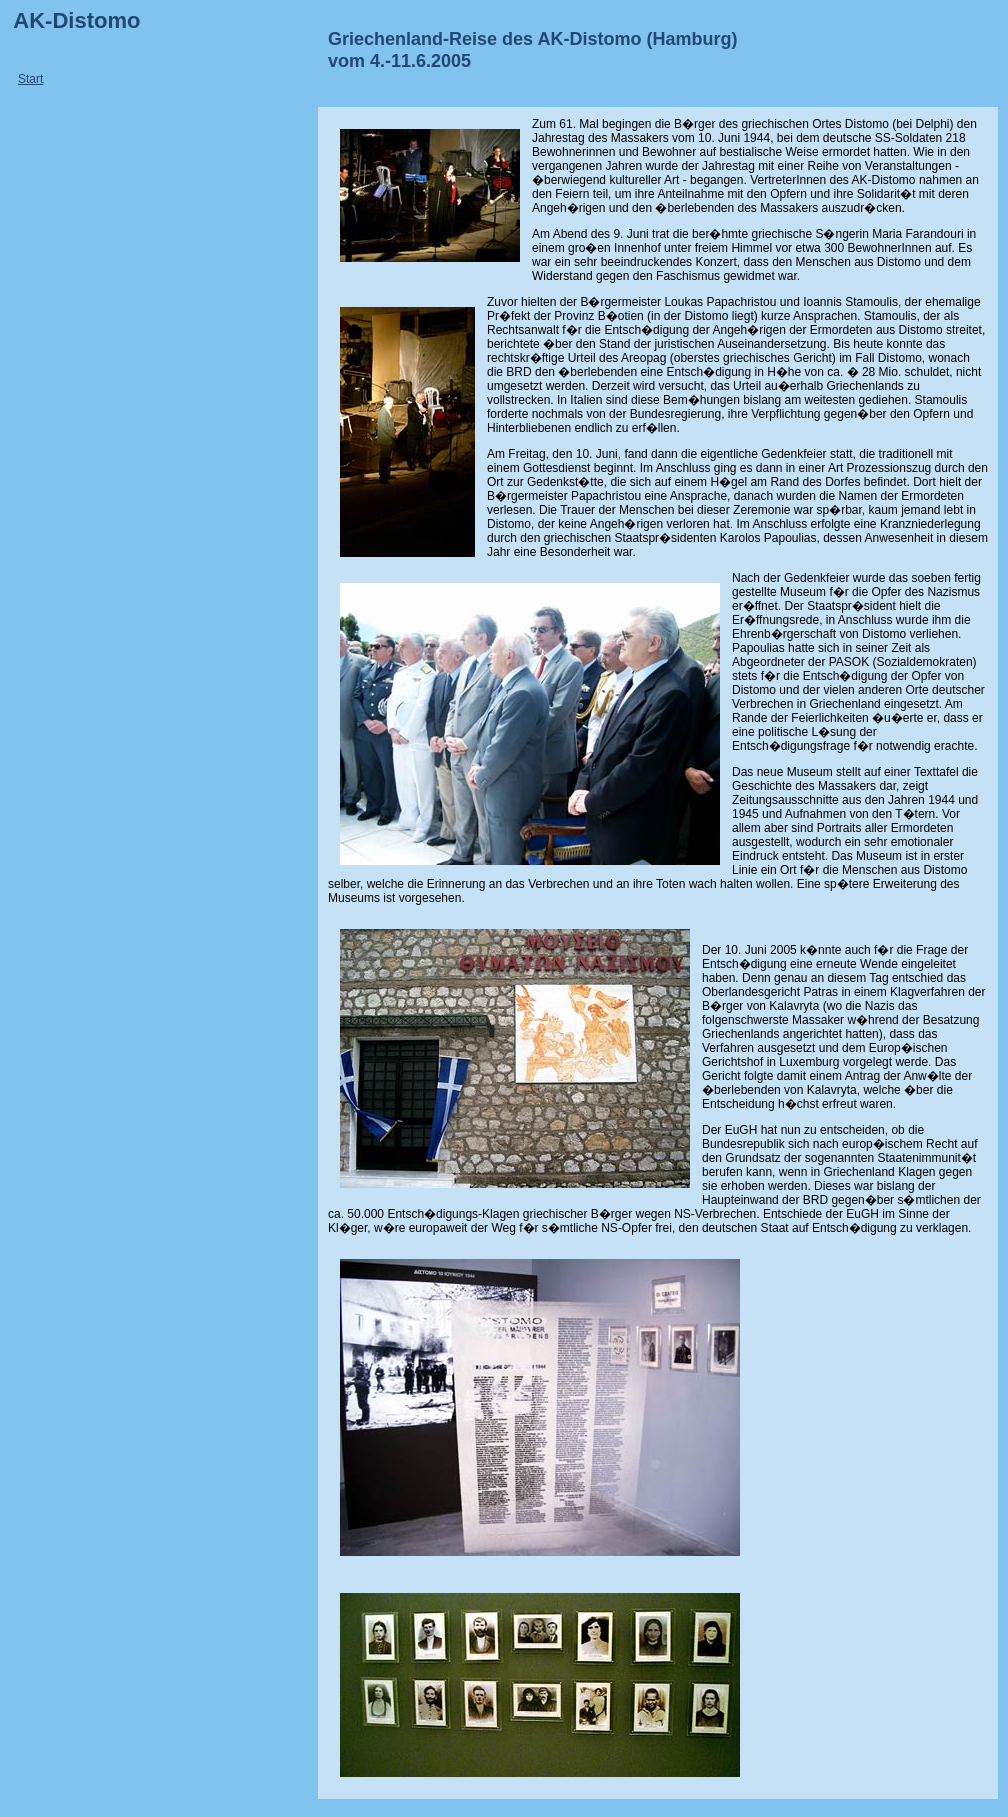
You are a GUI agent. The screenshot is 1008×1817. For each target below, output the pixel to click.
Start (30, 79)
